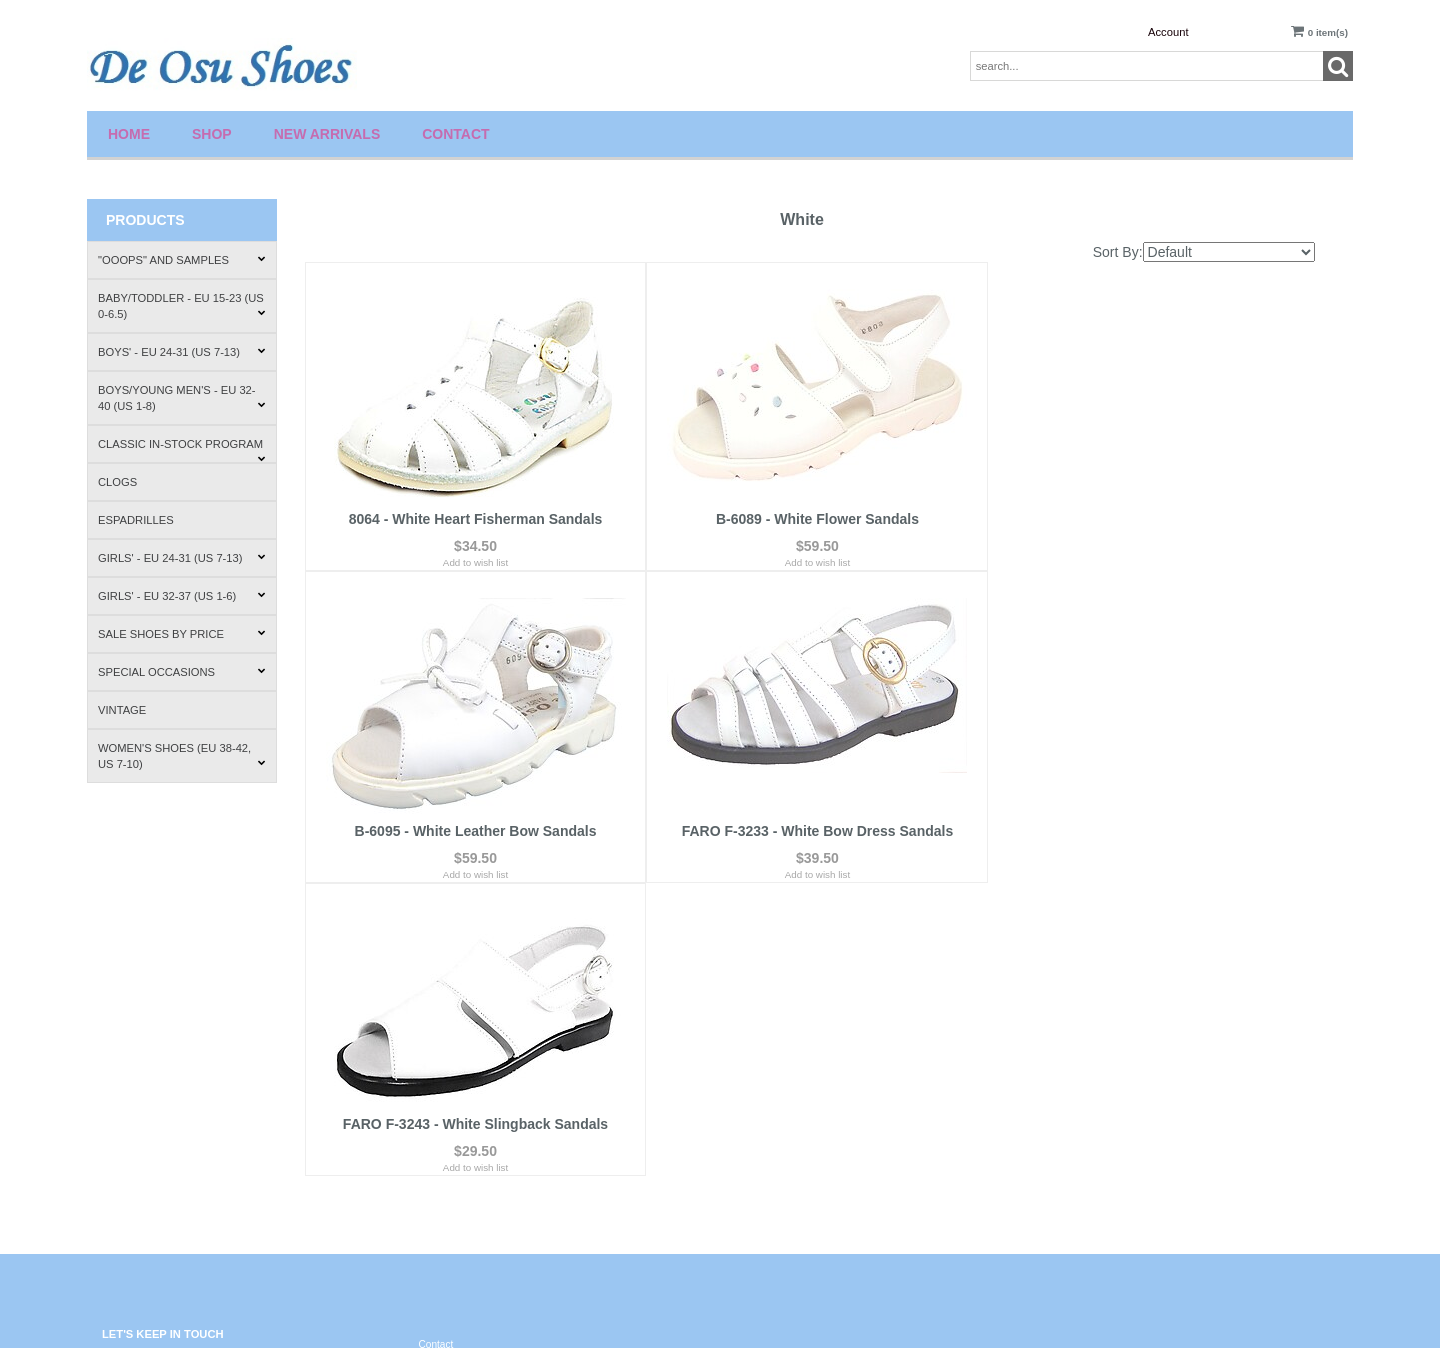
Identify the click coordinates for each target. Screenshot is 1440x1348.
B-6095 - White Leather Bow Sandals (1145, 521)
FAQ (429, 1071)
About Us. (1074, 1049)
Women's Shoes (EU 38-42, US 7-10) (182, 756)
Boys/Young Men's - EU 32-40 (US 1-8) (182, 398)
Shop (212, 134)
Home (129, 134)
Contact (455, 134)
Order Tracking (768, 1125)
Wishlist (752, 1049)
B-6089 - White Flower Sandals (809, 521)
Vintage (122, 710)
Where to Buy (1082, 1162)
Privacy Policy (450, 1109)
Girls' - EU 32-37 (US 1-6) (182, 596)
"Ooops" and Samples (182, 260)
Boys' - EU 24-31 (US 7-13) (182, 352)
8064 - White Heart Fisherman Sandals (473, 521)
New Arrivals (327, 134)
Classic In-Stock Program (182, 450)
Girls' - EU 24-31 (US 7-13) (182, 558)
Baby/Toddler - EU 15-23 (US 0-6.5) (182, 306)
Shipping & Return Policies (1111, 1087)
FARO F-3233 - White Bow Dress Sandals (473, 813)
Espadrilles (136, 520)
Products (145, 220)
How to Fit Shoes (1090, 1125)
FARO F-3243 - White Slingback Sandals (808, 813)
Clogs (117, 482)
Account (1168, 32)
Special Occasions (182, 672)
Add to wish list (472, 564)
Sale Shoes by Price (182, 634)
